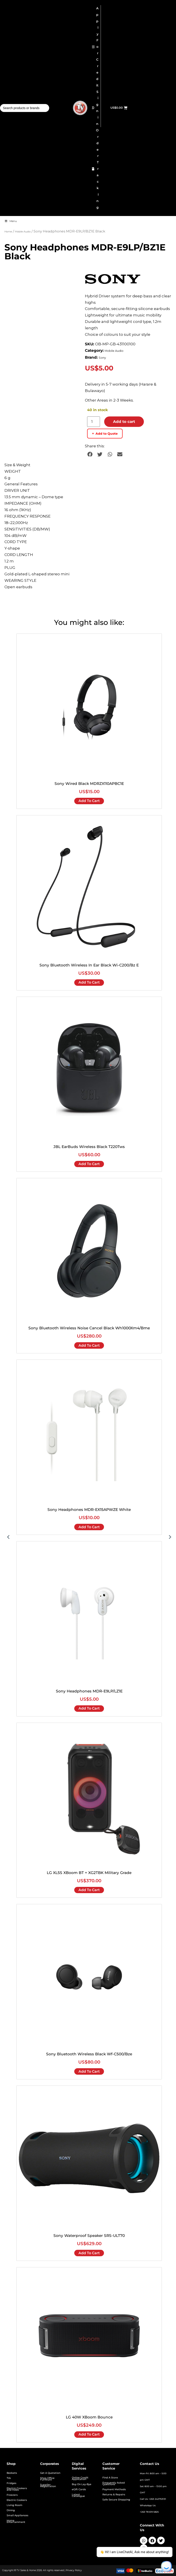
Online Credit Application (80, 2478)
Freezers (12, 2495)
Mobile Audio (23, 231)
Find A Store (110, 2477)
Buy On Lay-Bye (81, 2484)
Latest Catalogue (78, 2495)
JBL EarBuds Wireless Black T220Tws (89, 1146)
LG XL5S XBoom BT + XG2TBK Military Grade (89, 1872)
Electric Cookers (17, 2500)
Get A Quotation (50, 2473)
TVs (9, 2478)
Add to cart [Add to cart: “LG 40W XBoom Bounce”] (89, 2434)
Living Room (14, 2505)
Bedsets (12, 2473)
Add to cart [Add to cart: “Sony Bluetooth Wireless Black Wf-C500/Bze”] (89, 2071)
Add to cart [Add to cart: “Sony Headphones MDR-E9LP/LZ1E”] (89, 1708)
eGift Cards (79, 2489)
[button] (90, 454)
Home (8, 231)
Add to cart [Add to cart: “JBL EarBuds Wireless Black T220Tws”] (89, 1164)
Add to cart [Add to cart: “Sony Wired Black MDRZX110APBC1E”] (89, 801)
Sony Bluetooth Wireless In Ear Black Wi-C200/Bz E (89, 965)
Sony (102, 357)
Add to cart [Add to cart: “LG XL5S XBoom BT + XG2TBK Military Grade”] (89, 1890)
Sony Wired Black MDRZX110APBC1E (89, 783)
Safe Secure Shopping (116, 2499)
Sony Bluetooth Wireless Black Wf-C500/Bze (89, 2054)
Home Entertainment (16, 2521)
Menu (10, 221)
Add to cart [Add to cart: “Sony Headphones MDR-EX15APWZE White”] (89, 1527)
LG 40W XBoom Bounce (89, 2417)
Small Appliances (17, 2515)
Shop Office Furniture (47, 2479)
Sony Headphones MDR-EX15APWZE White (89, 1509)
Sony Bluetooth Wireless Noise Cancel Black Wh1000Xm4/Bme (89, 1328)
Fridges (11, 2483)
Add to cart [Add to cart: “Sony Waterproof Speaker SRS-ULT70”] (89, 2253)
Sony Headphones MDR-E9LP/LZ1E (89, 1691)
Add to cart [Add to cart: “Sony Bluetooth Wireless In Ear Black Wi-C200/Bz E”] (89, 982)
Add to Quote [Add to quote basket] (105, 433)
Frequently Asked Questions (113, 2483)
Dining (11, 2510)
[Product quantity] (93, 421)
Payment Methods (114, 2489)
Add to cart (124, 421)
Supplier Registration (48, 2485)
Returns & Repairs (113, 2494)
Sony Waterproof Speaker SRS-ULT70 (89, 2235)
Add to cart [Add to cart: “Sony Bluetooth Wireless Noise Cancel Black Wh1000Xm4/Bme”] (89, 1345)
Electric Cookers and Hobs (17, 2489)
